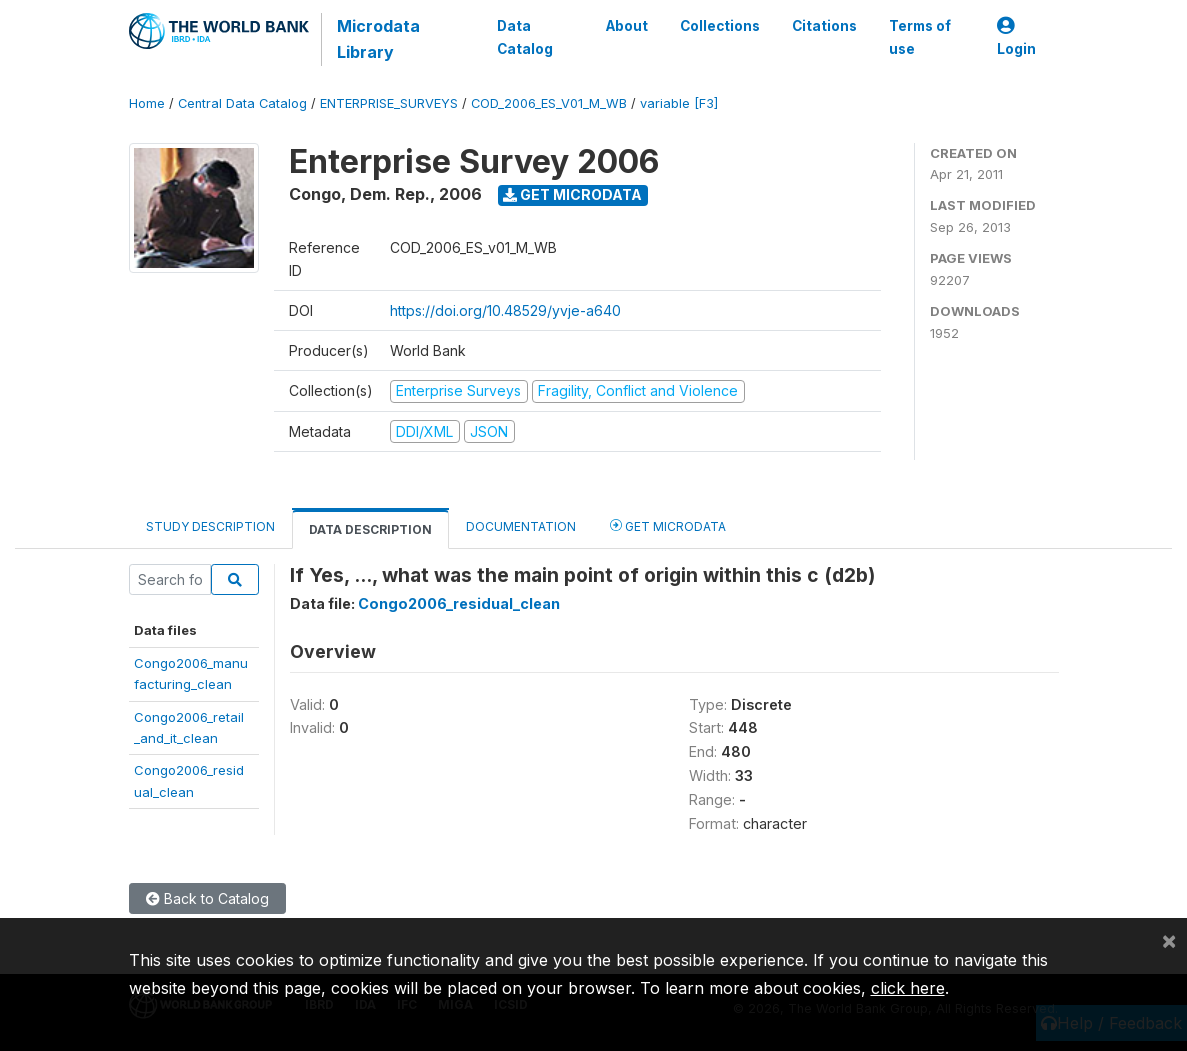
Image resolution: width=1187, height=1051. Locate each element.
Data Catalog (525, 37)
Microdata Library (378, 39)
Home (147, 103)
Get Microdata (572, 194)
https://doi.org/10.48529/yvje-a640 (505, 310)
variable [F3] (679, 103)
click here (908, 988)
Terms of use (920, 37)
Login (1016, 37)
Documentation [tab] (521, 526)
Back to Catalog (207, 898)
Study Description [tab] (210, 526)
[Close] (1169, 940)
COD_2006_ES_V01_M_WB (549, 103)
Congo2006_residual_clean (459, 603)
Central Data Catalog (242, 103)
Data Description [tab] (370, 529)
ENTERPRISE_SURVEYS (389, 103)
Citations (824, 26)
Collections (720, 26)
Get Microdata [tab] (668, 525)
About (627, 26)
